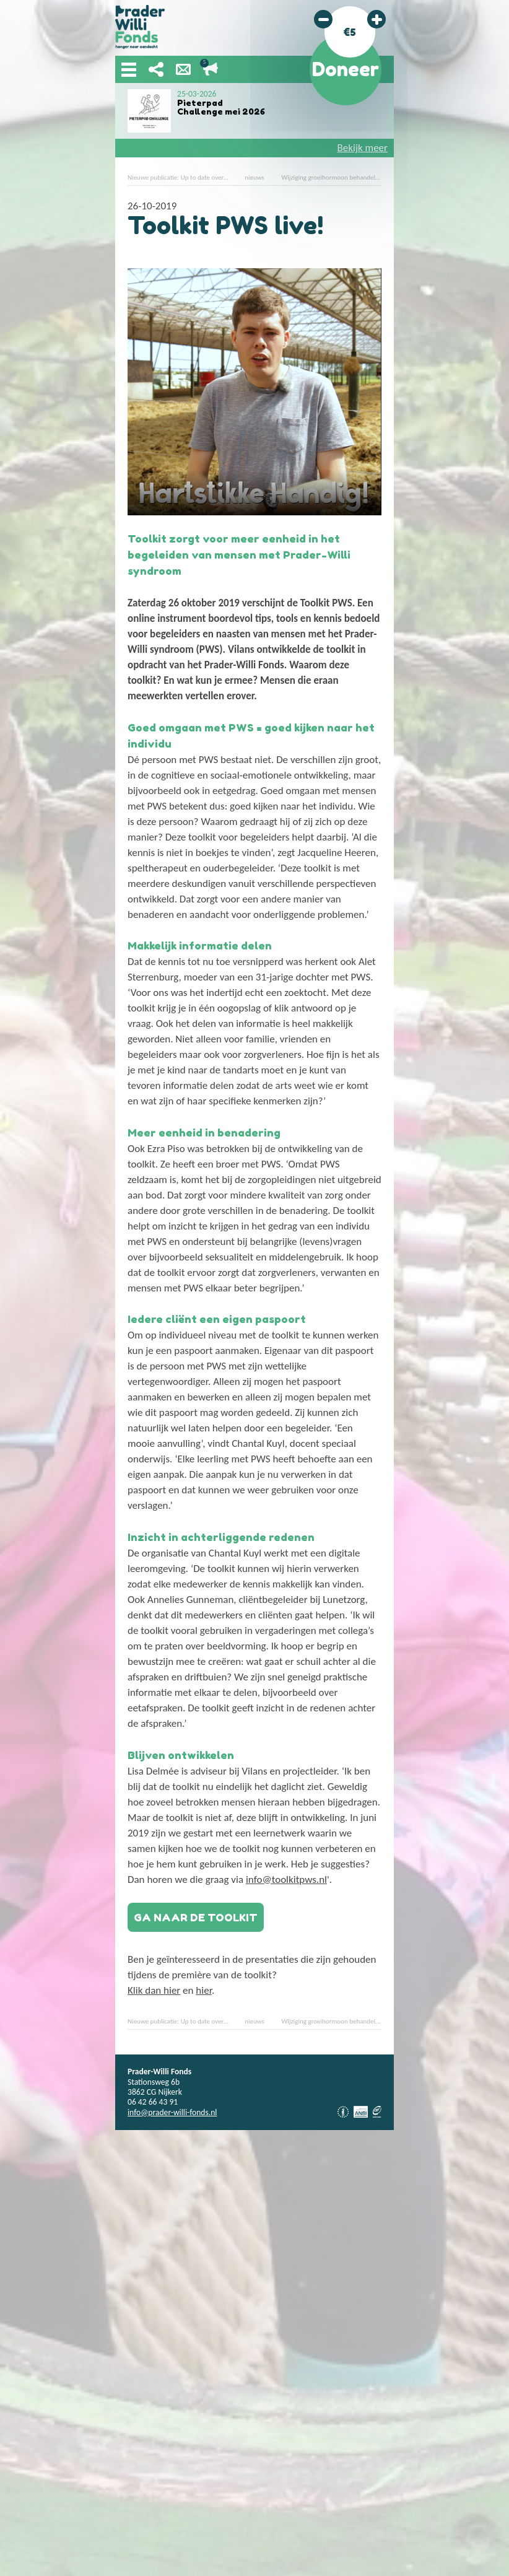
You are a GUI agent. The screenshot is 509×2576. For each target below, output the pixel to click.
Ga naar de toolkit (196, 1917)
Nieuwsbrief (183, 69)
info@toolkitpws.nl (286, 1879)
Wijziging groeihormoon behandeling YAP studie (348, 177)
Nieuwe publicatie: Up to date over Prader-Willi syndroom (207, 177)
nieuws (254, 177)
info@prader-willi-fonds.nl (172, 2112)
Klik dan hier (154, 1990)
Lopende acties (210, 69)
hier (204, 1990)
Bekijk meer (362, 147)
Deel (156, 69)
